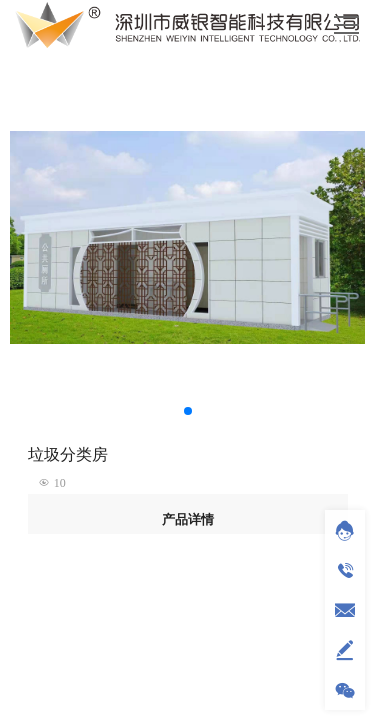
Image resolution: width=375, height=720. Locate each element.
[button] (188, 411)
